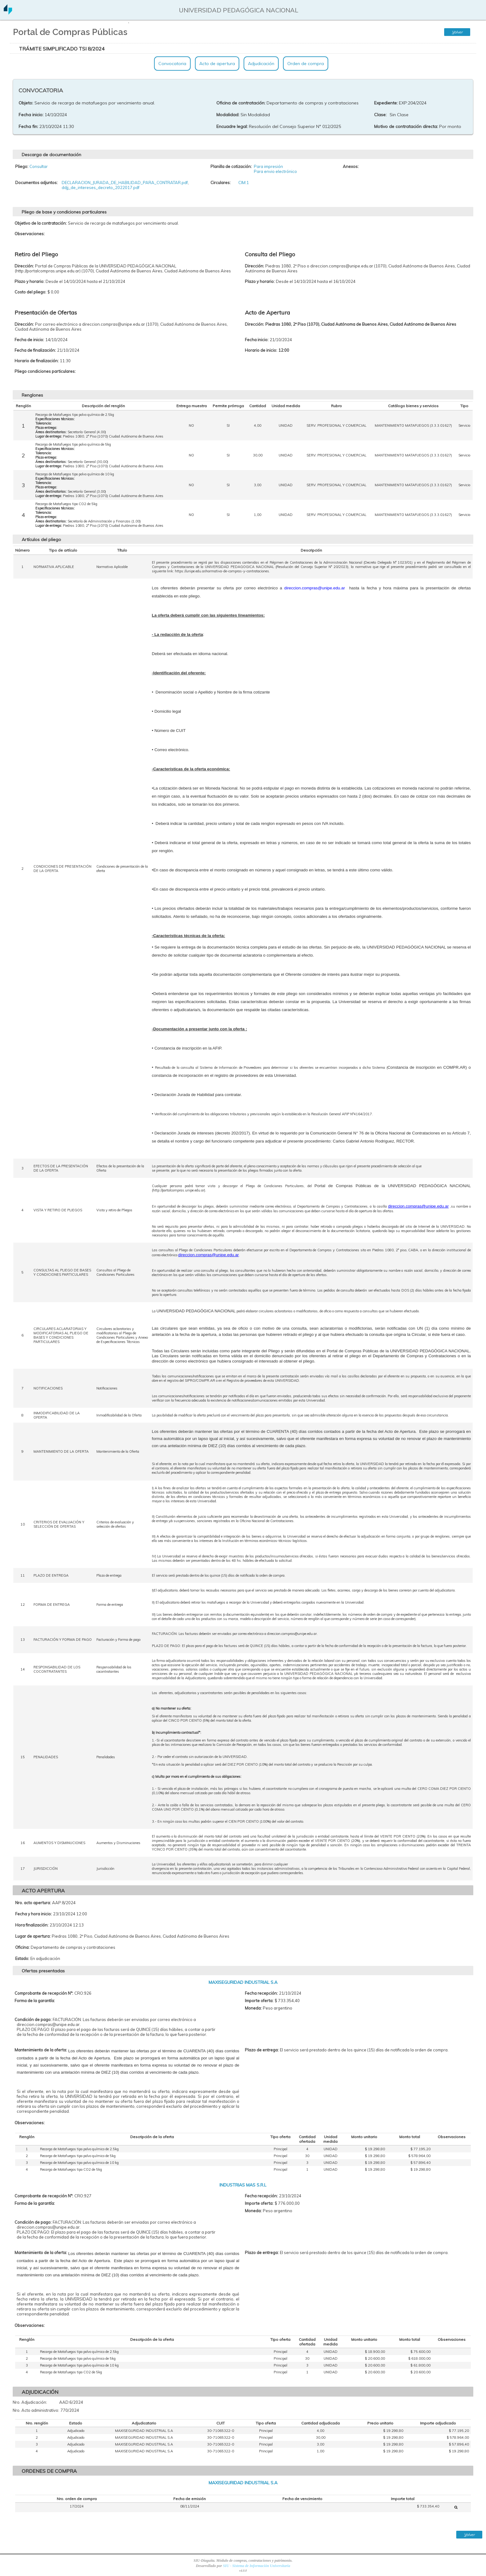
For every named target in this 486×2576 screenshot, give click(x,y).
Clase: (380, 114)
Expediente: (386, 103)
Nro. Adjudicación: (30, 2402)
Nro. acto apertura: (33, 1902)
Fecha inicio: (31, 114)
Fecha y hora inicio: (33, 1913)
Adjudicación (261, 63)
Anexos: (351, 166)
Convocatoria (172, 63)
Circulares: (220, 182)
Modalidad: (227, 114)
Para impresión (268, 166)
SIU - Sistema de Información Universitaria (256, 2566)
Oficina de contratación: (240, 103)
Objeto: (26, 103)
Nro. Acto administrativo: (36, 2410)
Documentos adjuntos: (36, 182)
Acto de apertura (217, 63)
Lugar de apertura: (33, 1936)
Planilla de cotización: (231, 166)
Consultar (38, 166)
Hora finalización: (31, 1924)
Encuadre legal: (232, 126)
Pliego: (21, 166)
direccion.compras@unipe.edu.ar (418, 1206)
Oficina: (22, 1947)
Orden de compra (305, 63)
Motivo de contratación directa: (406, 126)
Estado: (22, 1958)
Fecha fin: (28, 126)
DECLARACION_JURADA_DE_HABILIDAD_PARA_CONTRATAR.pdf (125, 182)
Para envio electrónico (275, 171)
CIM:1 (243, 182)
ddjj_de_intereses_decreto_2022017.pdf (100, 187)
